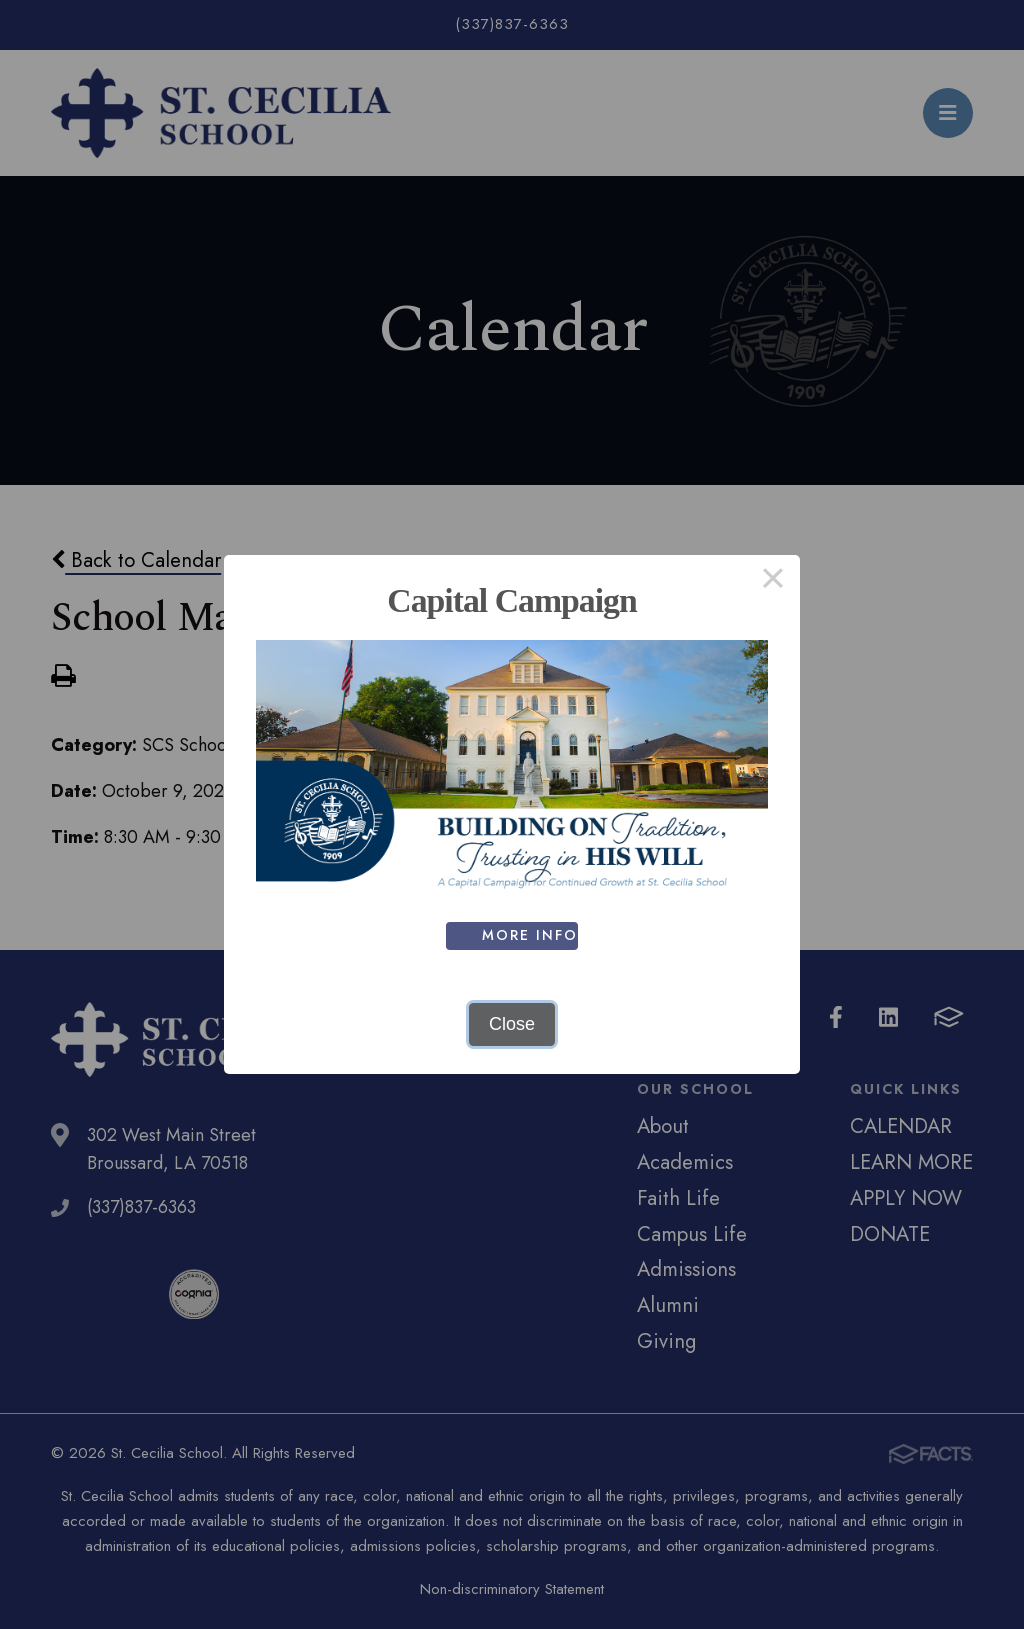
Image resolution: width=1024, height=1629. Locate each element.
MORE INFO (530, 935)
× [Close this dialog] (772, 582)
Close (512, 1024)
